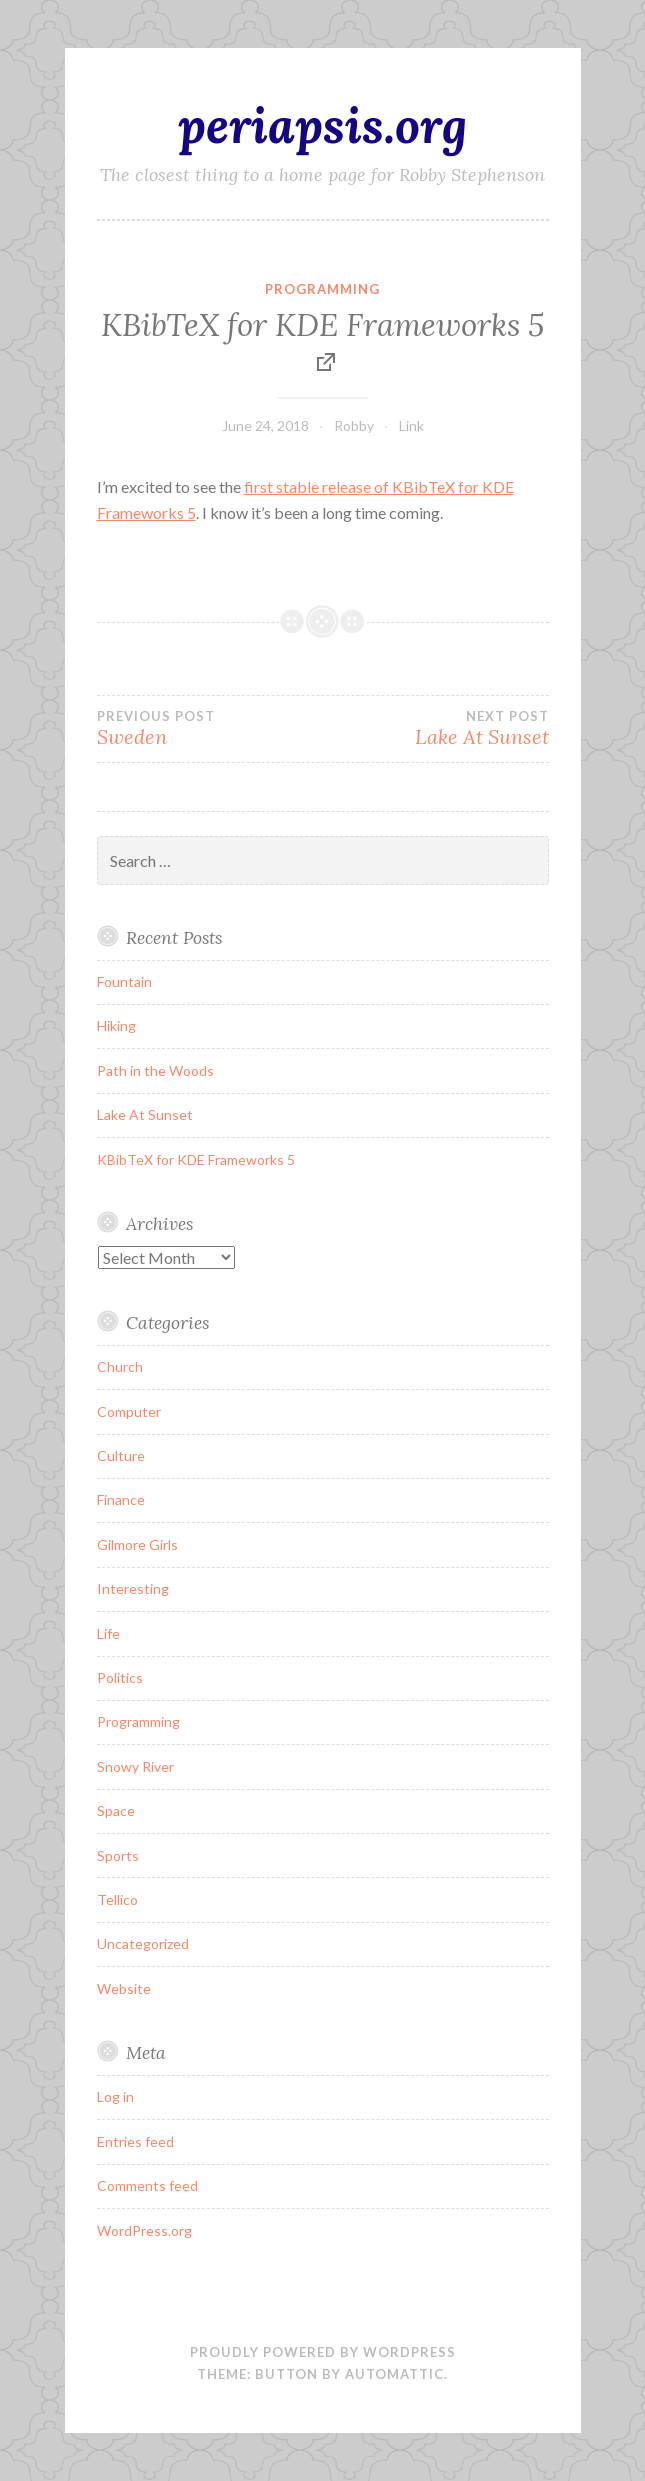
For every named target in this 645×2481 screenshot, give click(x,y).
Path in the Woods (155, 1070)
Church (120, 1366)
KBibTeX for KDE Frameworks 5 (322, 325)
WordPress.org (144, 2230)
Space (116, 1810)
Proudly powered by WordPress (323, 2352)
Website (124, 1988)
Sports (118, 1855)
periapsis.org (322, 125)
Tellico (117, 1899)
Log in (115, 2096)
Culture (121, 1455)
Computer (129, 1411)
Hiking (116, 1025)
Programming (322, 289)
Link (411, 425)
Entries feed (135, 2141)
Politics (120, 1677)
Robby (354, 425)
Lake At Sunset (436, 729)
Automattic (394, 2374)
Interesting (133, 1588)
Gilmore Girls (137, 1544)
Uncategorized (143, 1943)
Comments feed (147, 2185)
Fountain (124, 981)
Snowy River (135, 1766)
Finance (121, 1499)
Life (108, 1633)
